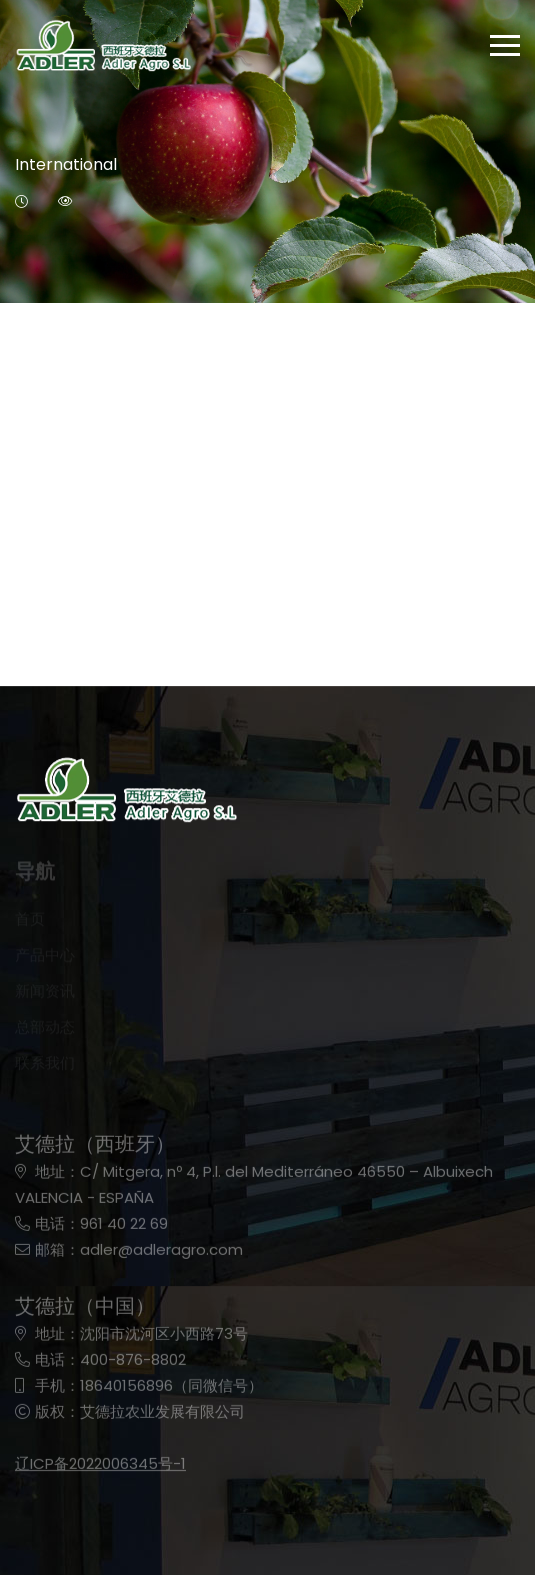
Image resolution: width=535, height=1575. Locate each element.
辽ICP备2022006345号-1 (100, 1470)
